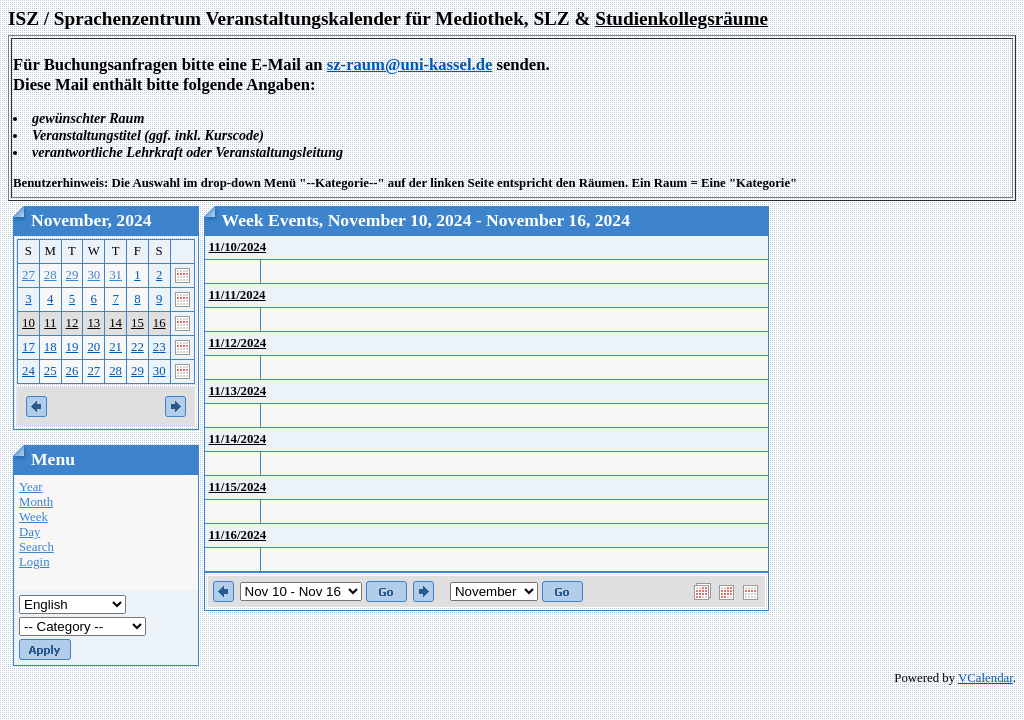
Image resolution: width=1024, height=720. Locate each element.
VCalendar (985, 678)
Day (29, 532)
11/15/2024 (238, 487)
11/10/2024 (238, 247)
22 (137, 347)
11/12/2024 (238, 343)
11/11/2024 (237, 295)
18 (50, 347)
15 (137, 323)
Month (36, 502)
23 (159, 347)
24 (28, 371)
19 (72, 347)
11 (50, 323)
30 (93, 275)
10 (28, 323)
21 (115, 347)
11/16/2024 (238, 535)
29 (72, 275)
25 (50, 371)
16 (159, 323)
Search (36, 547)
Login (34, 562)
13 (93, 323)
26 (72, 371)
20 (93, 347)
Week (33, 517)
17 (28, 347)
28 (50, 275)
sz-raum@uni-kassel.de (410, 64)
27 (28, 275)
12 (72, 323)
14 (115, 323)
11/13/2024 (238, 391)
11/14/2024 (238, 439)
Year (31, 487)
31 (115, 275)
